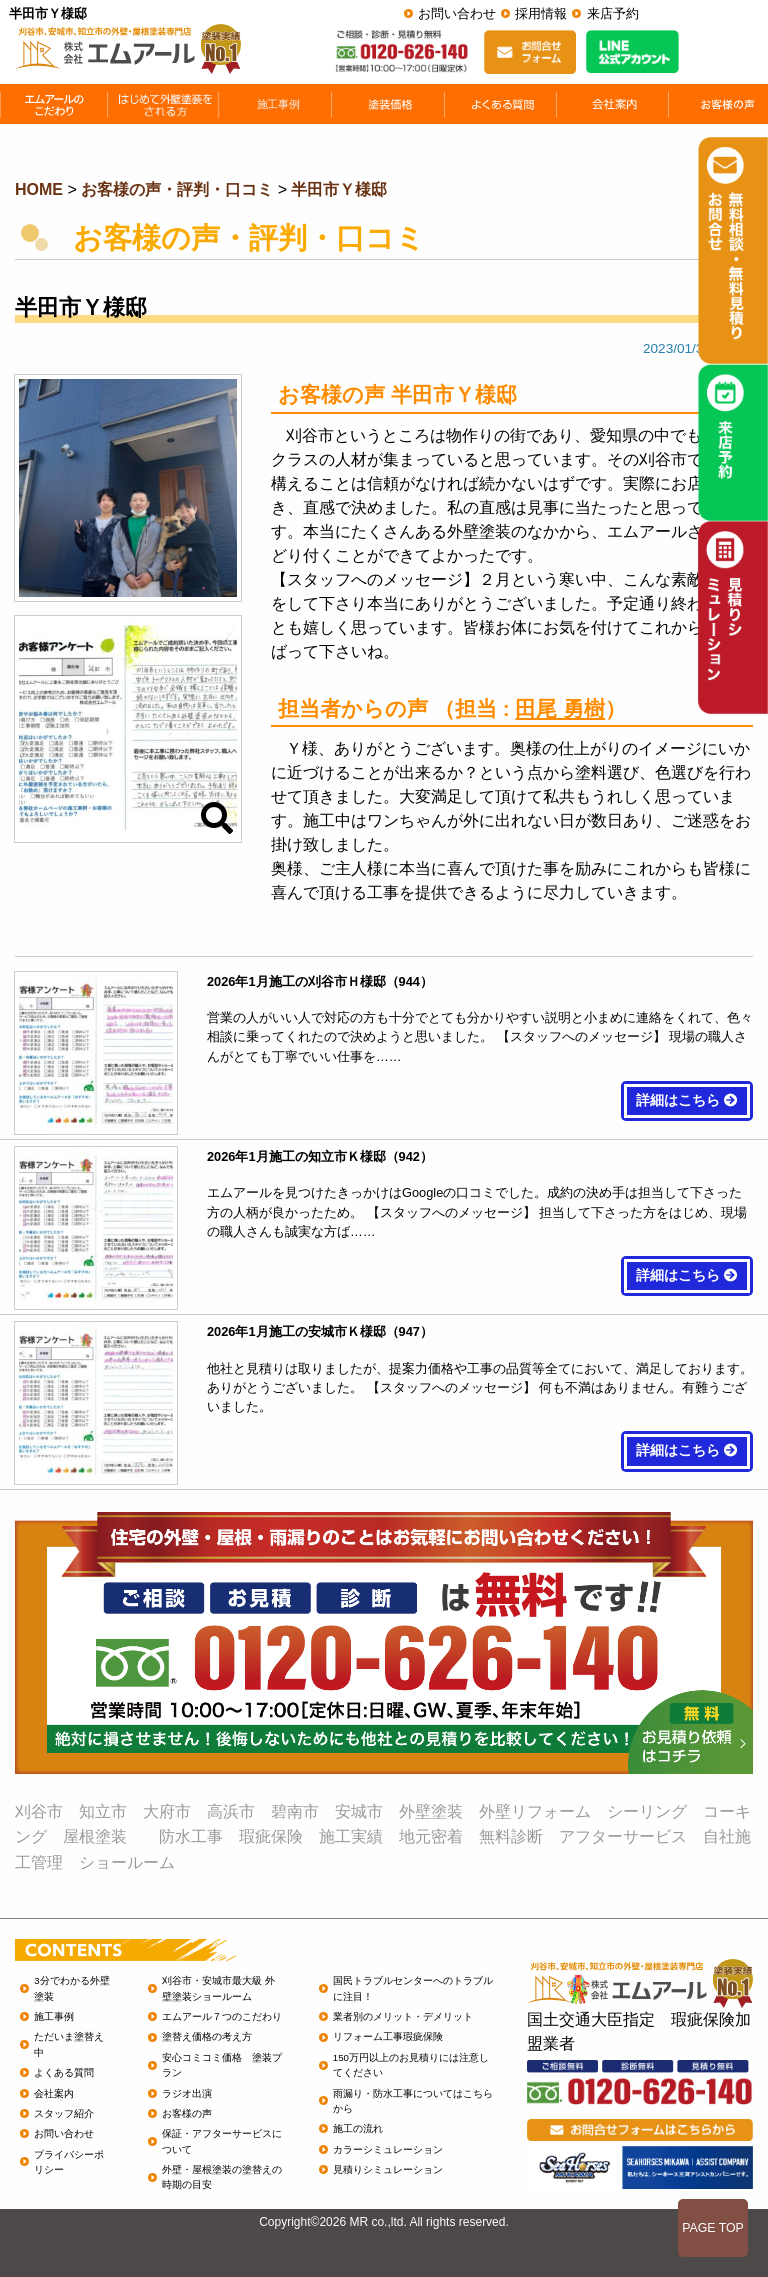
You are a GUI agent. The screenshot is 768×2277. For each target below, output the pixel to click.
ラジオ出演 (187, 2093)
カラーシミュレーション (388, 2149)
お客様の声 (187, 2113)
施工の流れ (358, 2128)
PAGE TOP (713, 2228)
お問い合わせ (457, 13)
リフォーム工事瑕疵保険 (388, 2036)
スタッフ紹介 (64, 2113)
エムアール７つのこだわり (222, 2016)
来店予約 (613, 13)
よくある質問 (64, 2072)
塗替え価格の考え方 (207, 2036)
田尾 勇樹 (560, 708)
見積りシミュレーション (388, 2169)
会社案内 (54, 2093)
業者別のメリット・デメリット (403, 2016)
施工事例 (54, 2016)
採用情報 (541, 13)
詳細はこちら (687, 1100)
